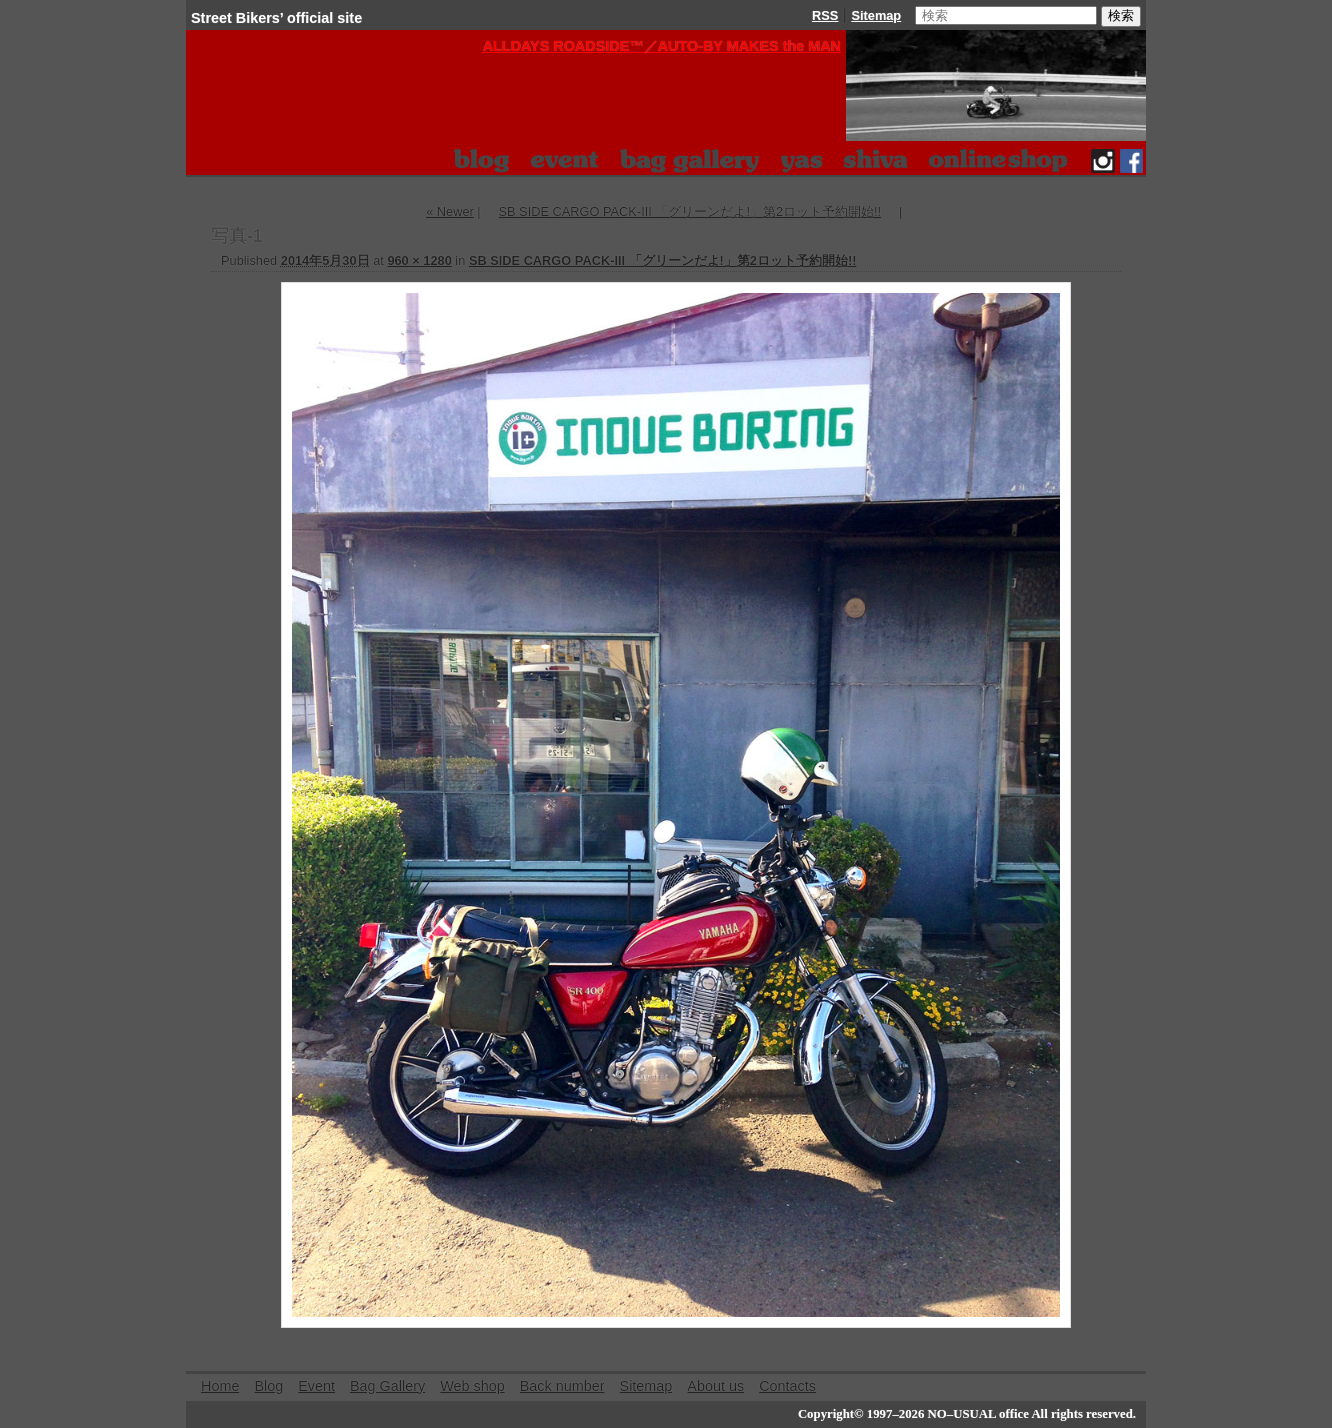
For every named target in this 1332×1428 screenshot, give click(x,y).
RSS (825, 15)
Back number (562, 1386)
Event (316, 1386)
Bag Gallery (387, 1386)
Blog (268, 1386)
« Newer (450, 211)
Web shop (472, 1386)
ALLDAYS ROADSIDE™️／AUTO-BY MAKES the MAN (662, 46)
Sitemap (876, 15)
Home (220, 1386)
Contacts (787, 1386)
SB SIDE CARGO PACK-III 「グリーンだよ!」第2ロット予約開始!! (689, 211)
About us (715, 1386)
